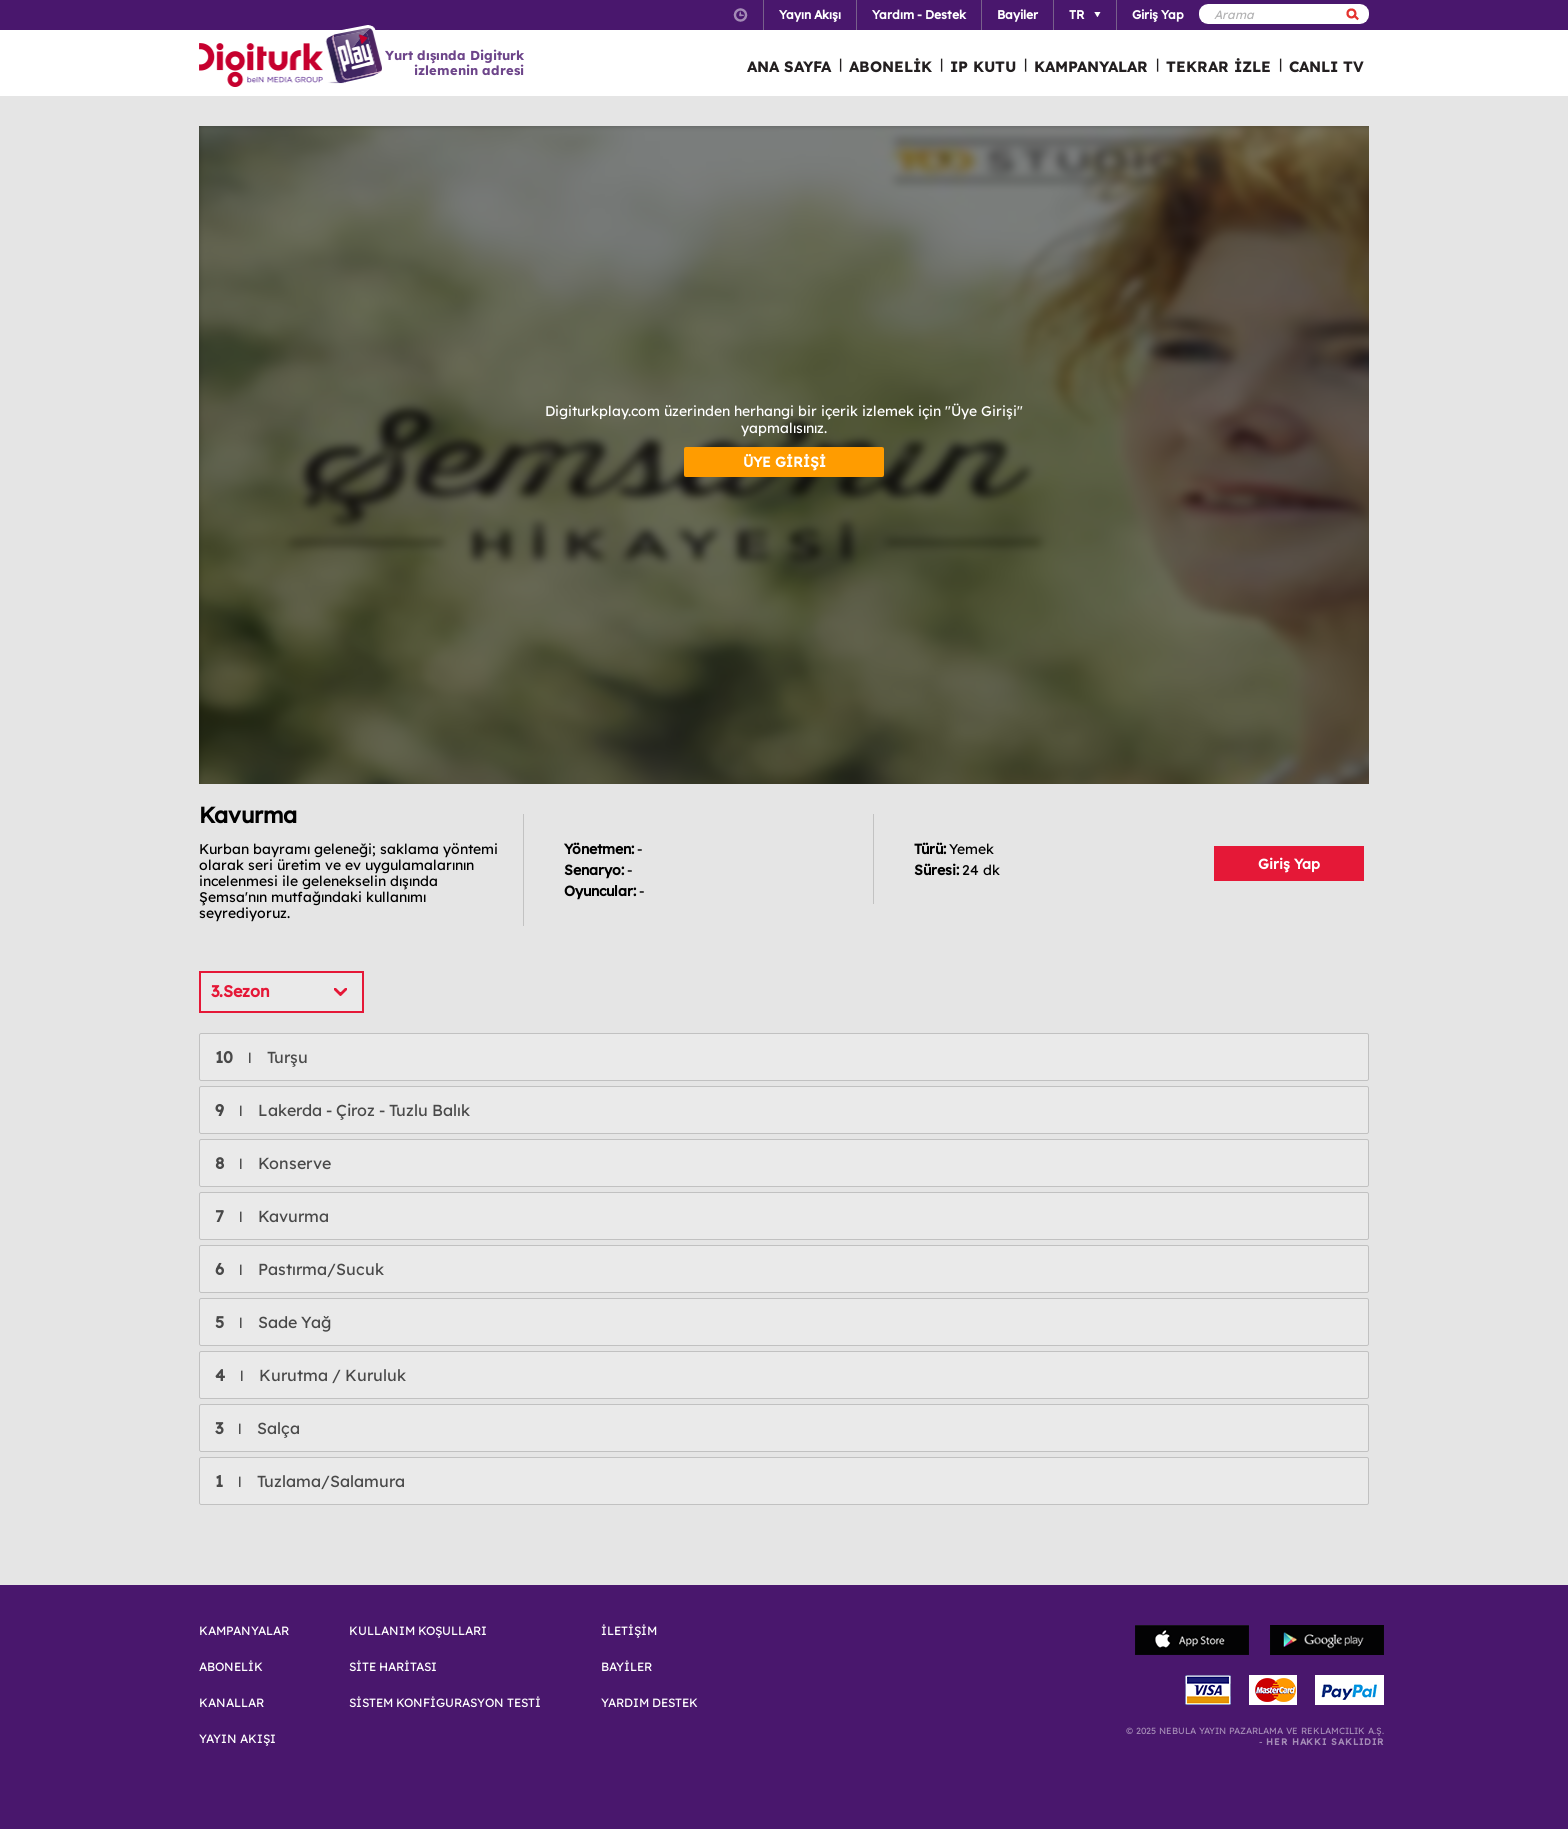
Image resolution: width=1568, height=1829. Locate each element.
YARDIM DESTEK (649, 1703)
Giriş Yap (1289, 864)
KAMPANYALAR (1091, 66)
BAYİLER (626, 1667)
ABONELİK (890, 66)
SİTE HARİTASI (393, 1667)
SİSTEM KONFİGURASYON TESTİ (445, 1703)
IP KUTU (983, 66)
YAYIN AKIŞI (237, 1739)
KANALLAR (231, 1703)
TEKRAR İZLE (1218, 66)
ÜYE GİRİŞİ (784, 462)
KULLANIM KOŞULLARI (418, 1631)
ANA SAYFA (789, 66)
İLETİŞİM (629, 1631)
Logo (293, 58)
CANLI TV (1326, 66)
